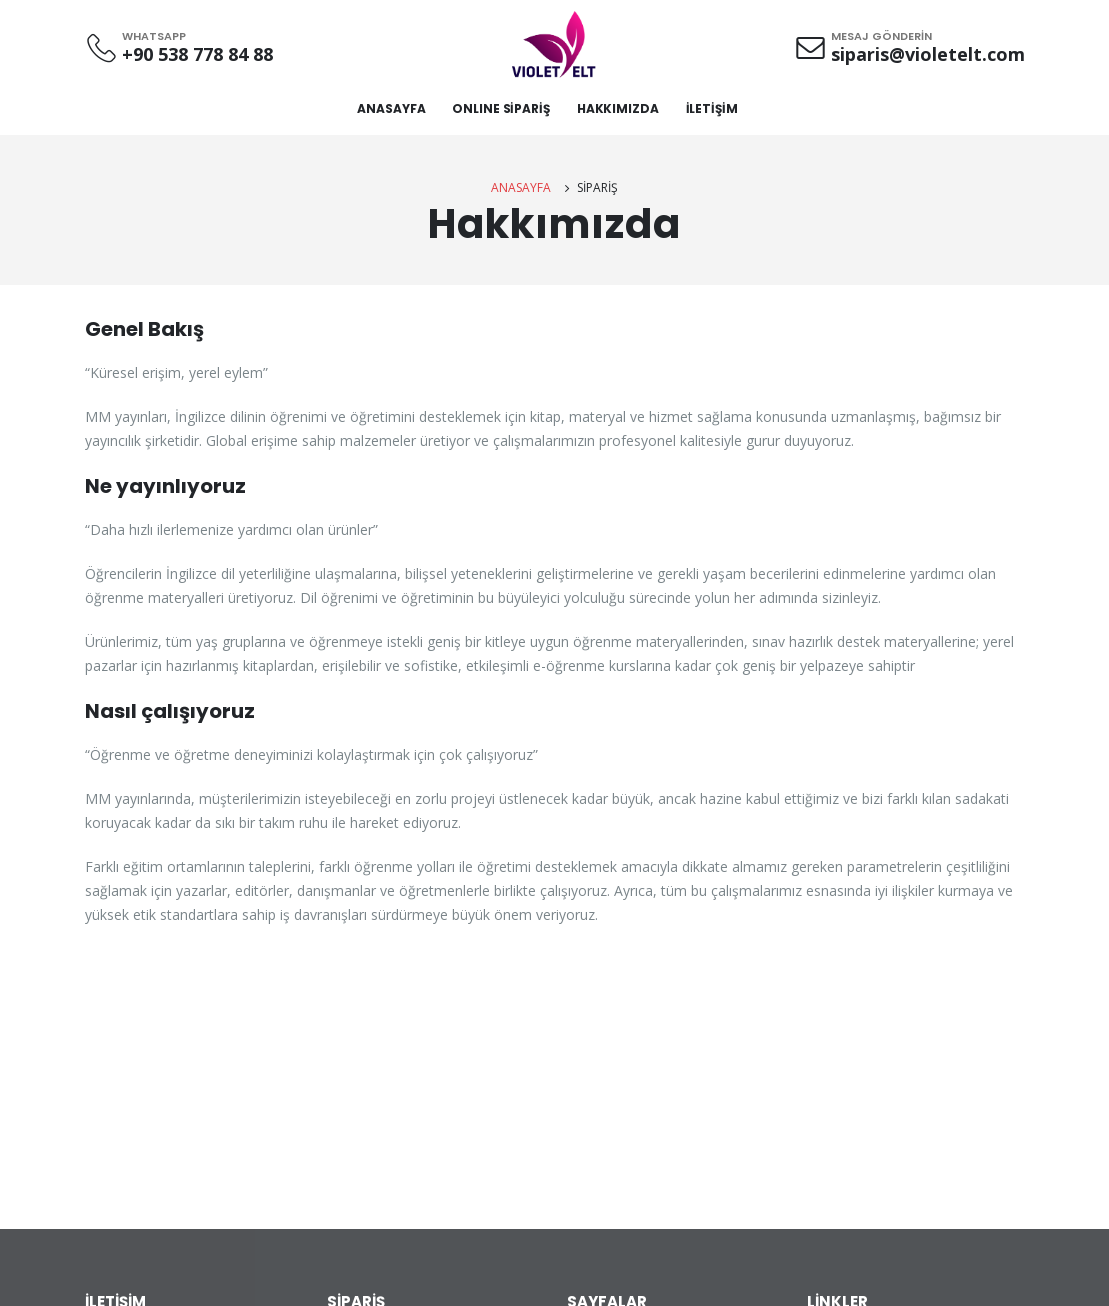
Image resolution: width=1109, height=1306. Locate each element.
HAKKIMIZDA (618, 108)
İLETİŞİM (712, 108)
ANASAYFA (391, 108)
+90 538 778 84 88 (197, 54)
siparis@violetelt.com (928, 54)
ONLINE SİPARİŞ (500, 108)
